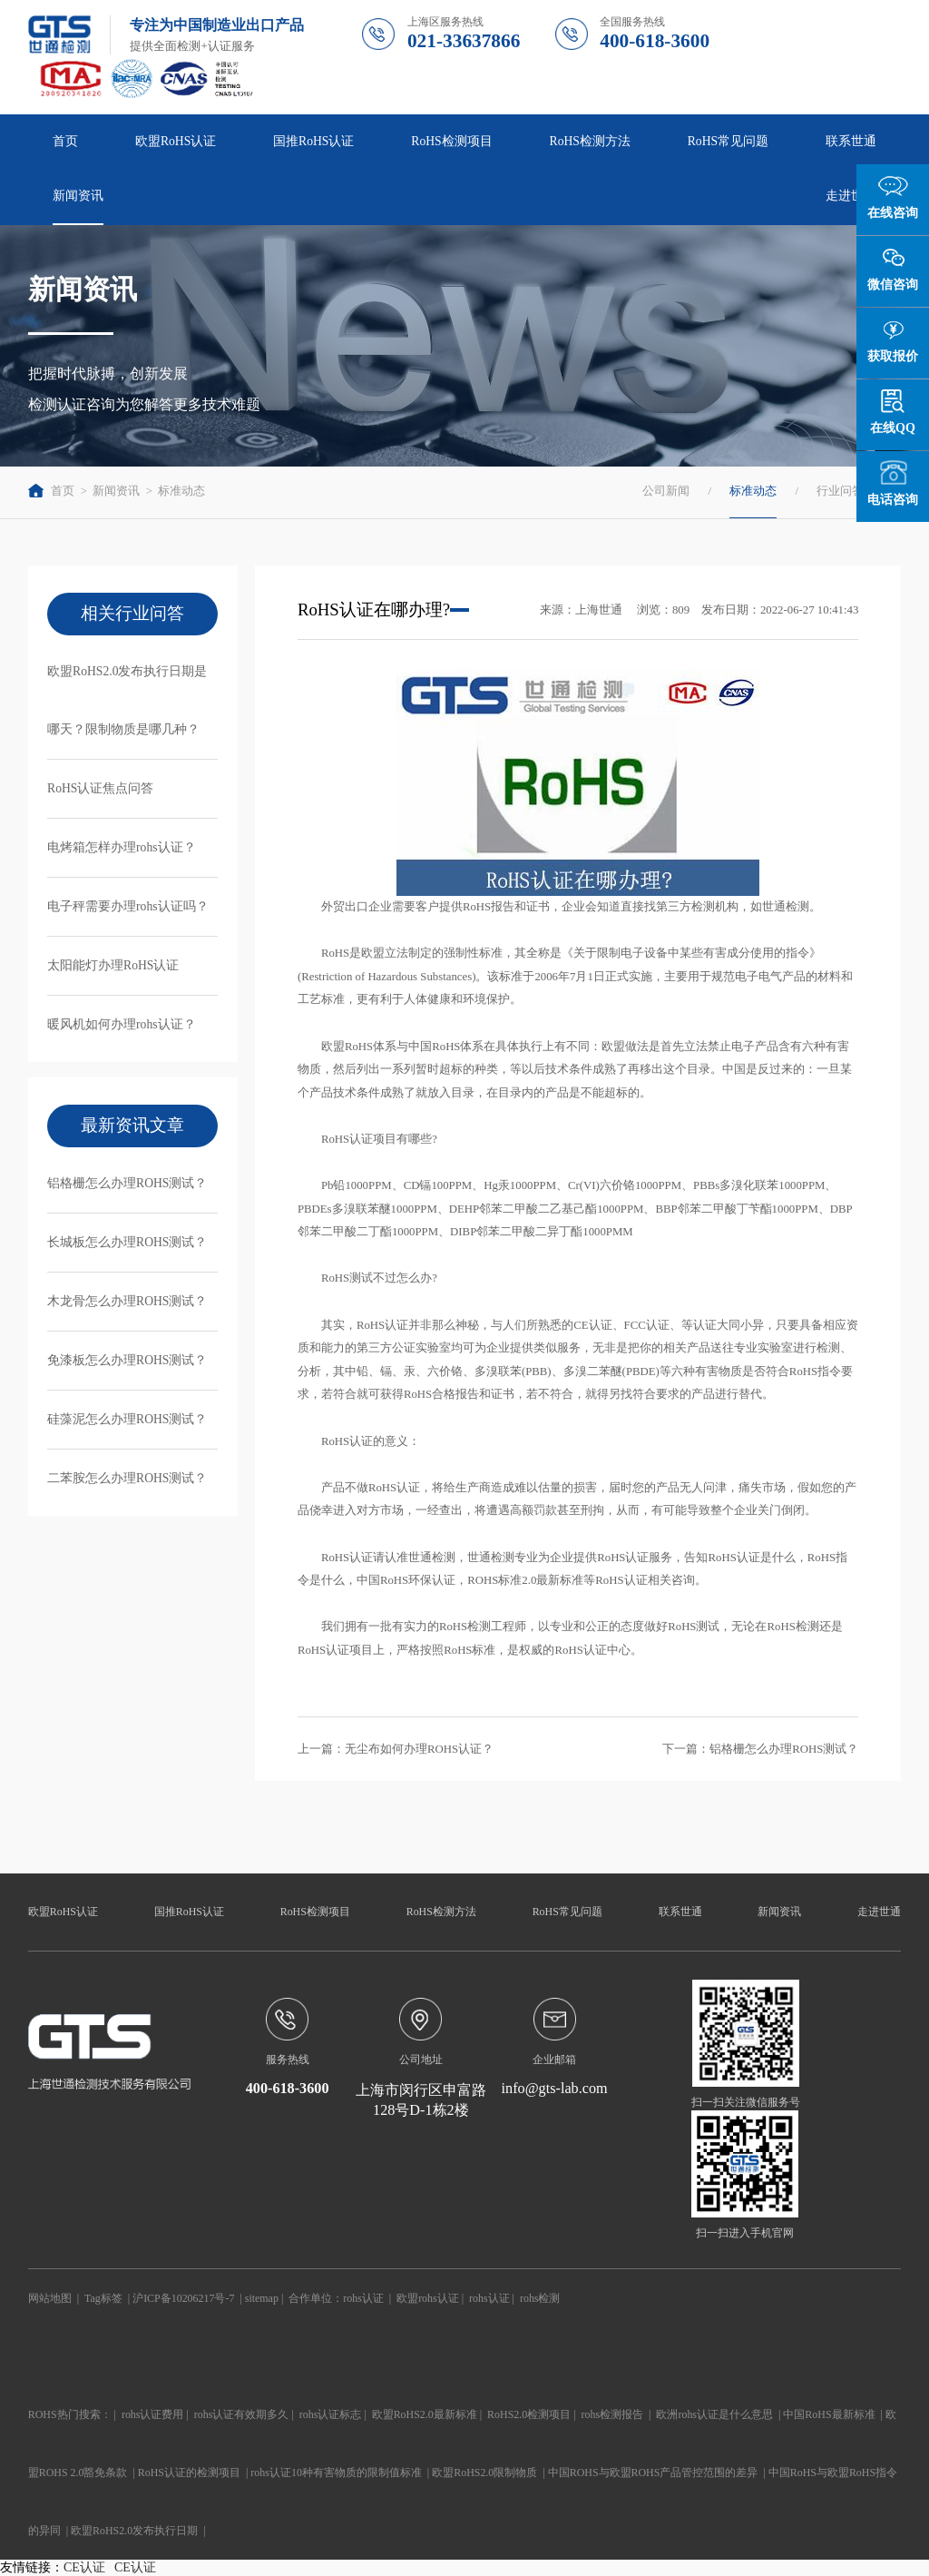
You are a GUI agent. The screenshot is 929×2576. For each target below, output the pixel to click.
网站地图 (50, 2298)
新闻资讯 (78, 195)
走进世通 (851, 195)
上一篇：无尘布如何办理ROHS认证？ (396, 1749)
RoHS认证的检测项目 (189, 2472)
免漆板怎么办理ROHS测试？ (127, 1360)
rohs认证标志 (330, 2414)
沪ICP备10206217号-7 (183, 2298)
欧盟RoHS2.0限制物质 (484, 2472)
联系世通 (851, 141)
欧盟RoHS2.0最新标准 (424, 2414)
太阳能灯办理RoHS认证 (113, 965)
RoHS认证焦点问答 (100, 788)
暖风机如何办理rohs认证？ (121, 1024)
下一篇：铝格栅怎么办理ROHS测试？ (760, 1749)
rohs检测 (540, 2298)
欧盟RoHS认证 (175, 141)
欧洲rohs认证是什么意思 (714, 2414)
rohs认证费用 (153, 2414)
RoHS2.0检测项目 (529, 2414)
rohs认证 (363, 2298)
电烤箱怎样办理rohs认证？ (121, 847)
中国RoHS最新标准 (829, 2414)
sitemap (262, 2298)
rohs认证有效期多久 (241, 2414)
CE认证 (84, 2567)
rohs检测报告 (613, 2414)
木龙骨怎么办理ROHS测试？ (127, 1301)
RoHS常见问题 (728, 141)
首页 (65, 141)
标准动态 (181, 491)
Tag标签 (103, 2298)
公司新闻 (665, 491)
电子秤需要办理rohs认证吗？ (128, 906)
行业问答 (840, 491)
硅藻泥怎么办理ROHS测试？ (127, 1419)
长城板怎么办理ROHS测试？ (127, 1242)
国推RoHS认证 (313, 141)
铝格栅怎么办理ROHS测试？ (127, 1183)
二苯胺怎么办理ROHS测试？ (127, 1478)
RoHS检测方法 (590, 141)
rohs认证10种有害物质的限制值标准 (336, 2472)
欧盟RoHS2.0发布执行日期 (134, 2530)
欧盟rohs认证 (427, 2298)
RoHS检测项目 (451, 141)
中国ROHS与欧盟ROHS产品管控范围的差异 (653, 2472)
